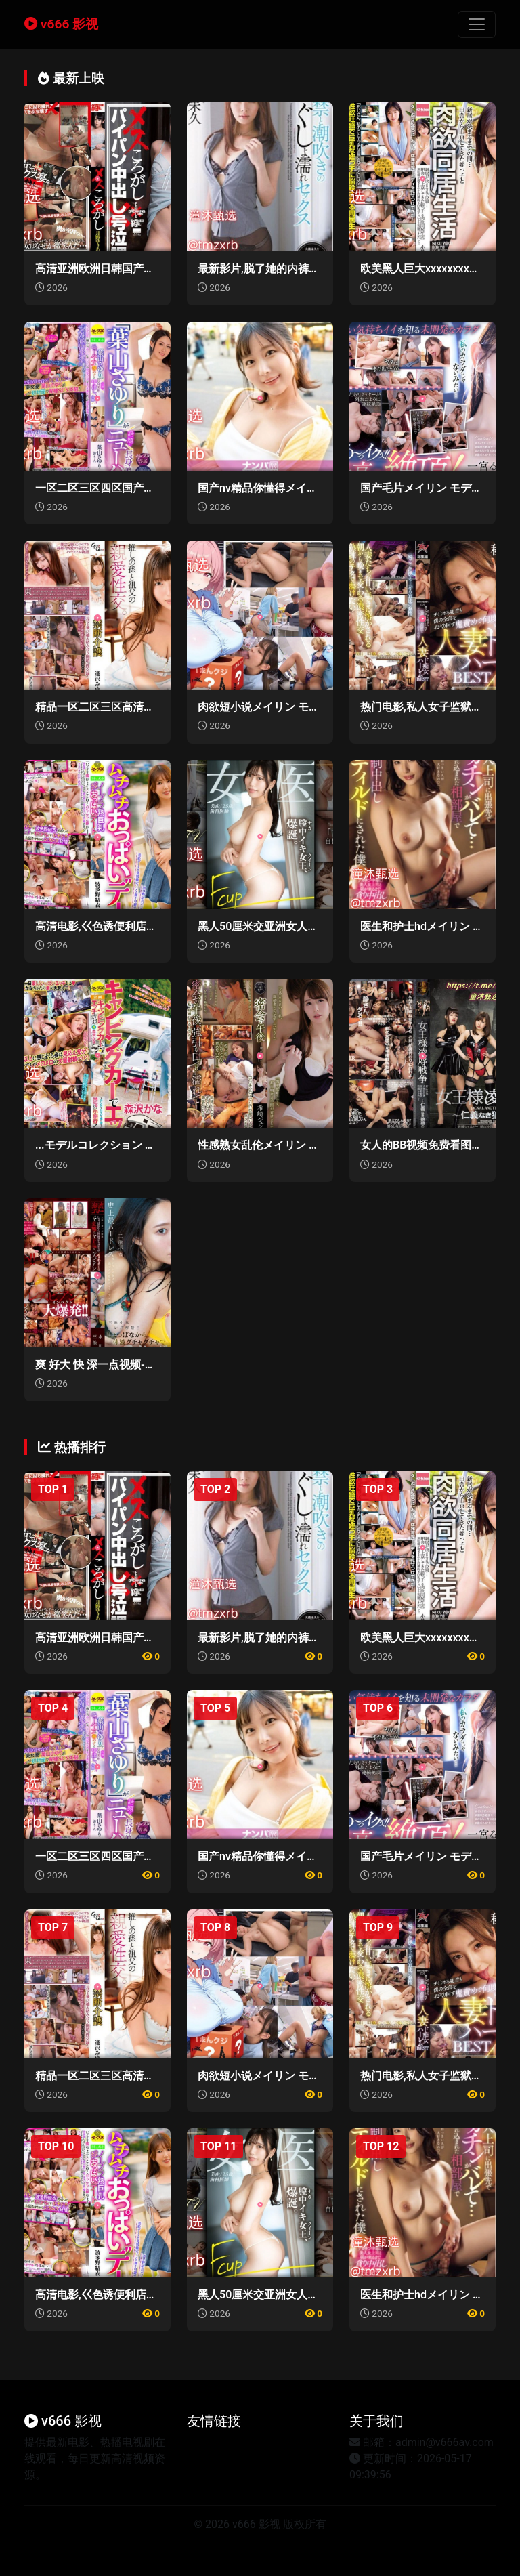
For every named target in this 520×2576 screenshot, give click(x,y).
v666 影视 (61, 24)
